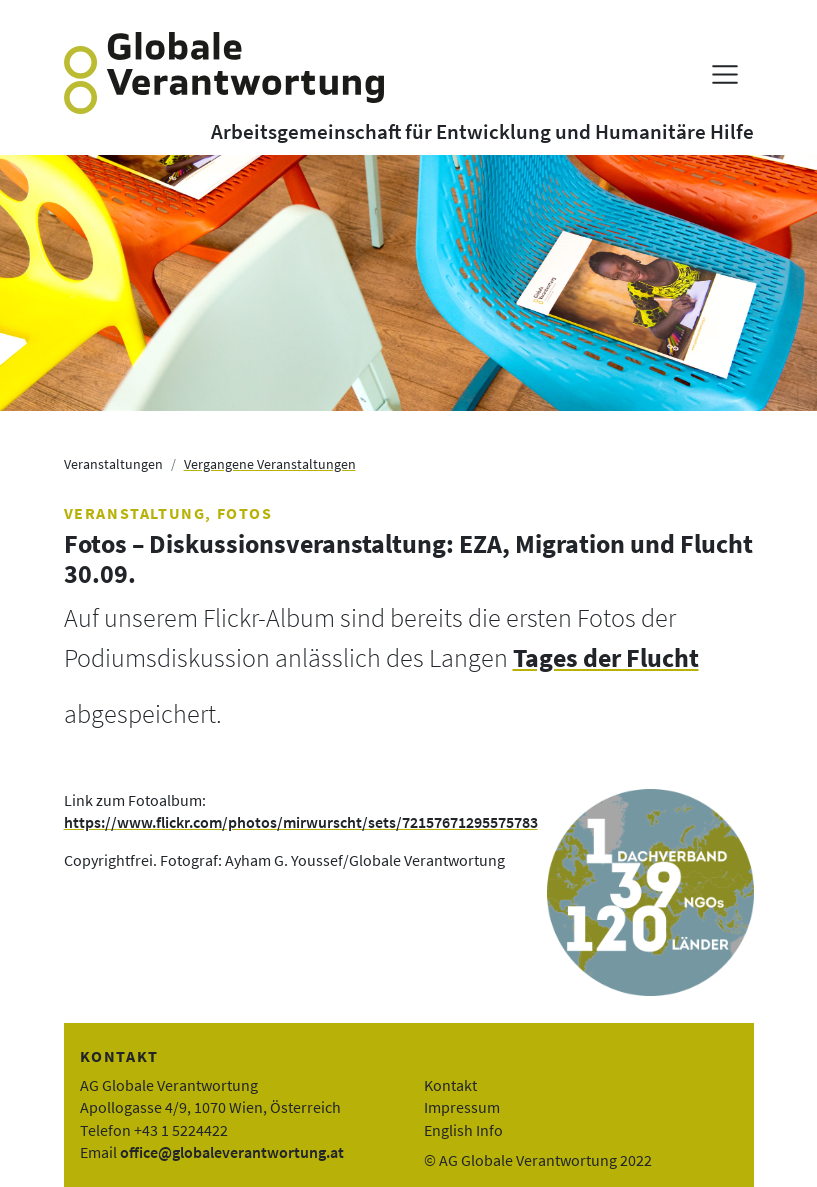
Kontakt (450, 1085)
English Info (463, 1130)
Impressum (462, 1107)
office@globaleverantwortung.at (232, 1152)
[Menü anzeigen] (724, 74)
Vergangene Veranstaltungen (270, 464)
